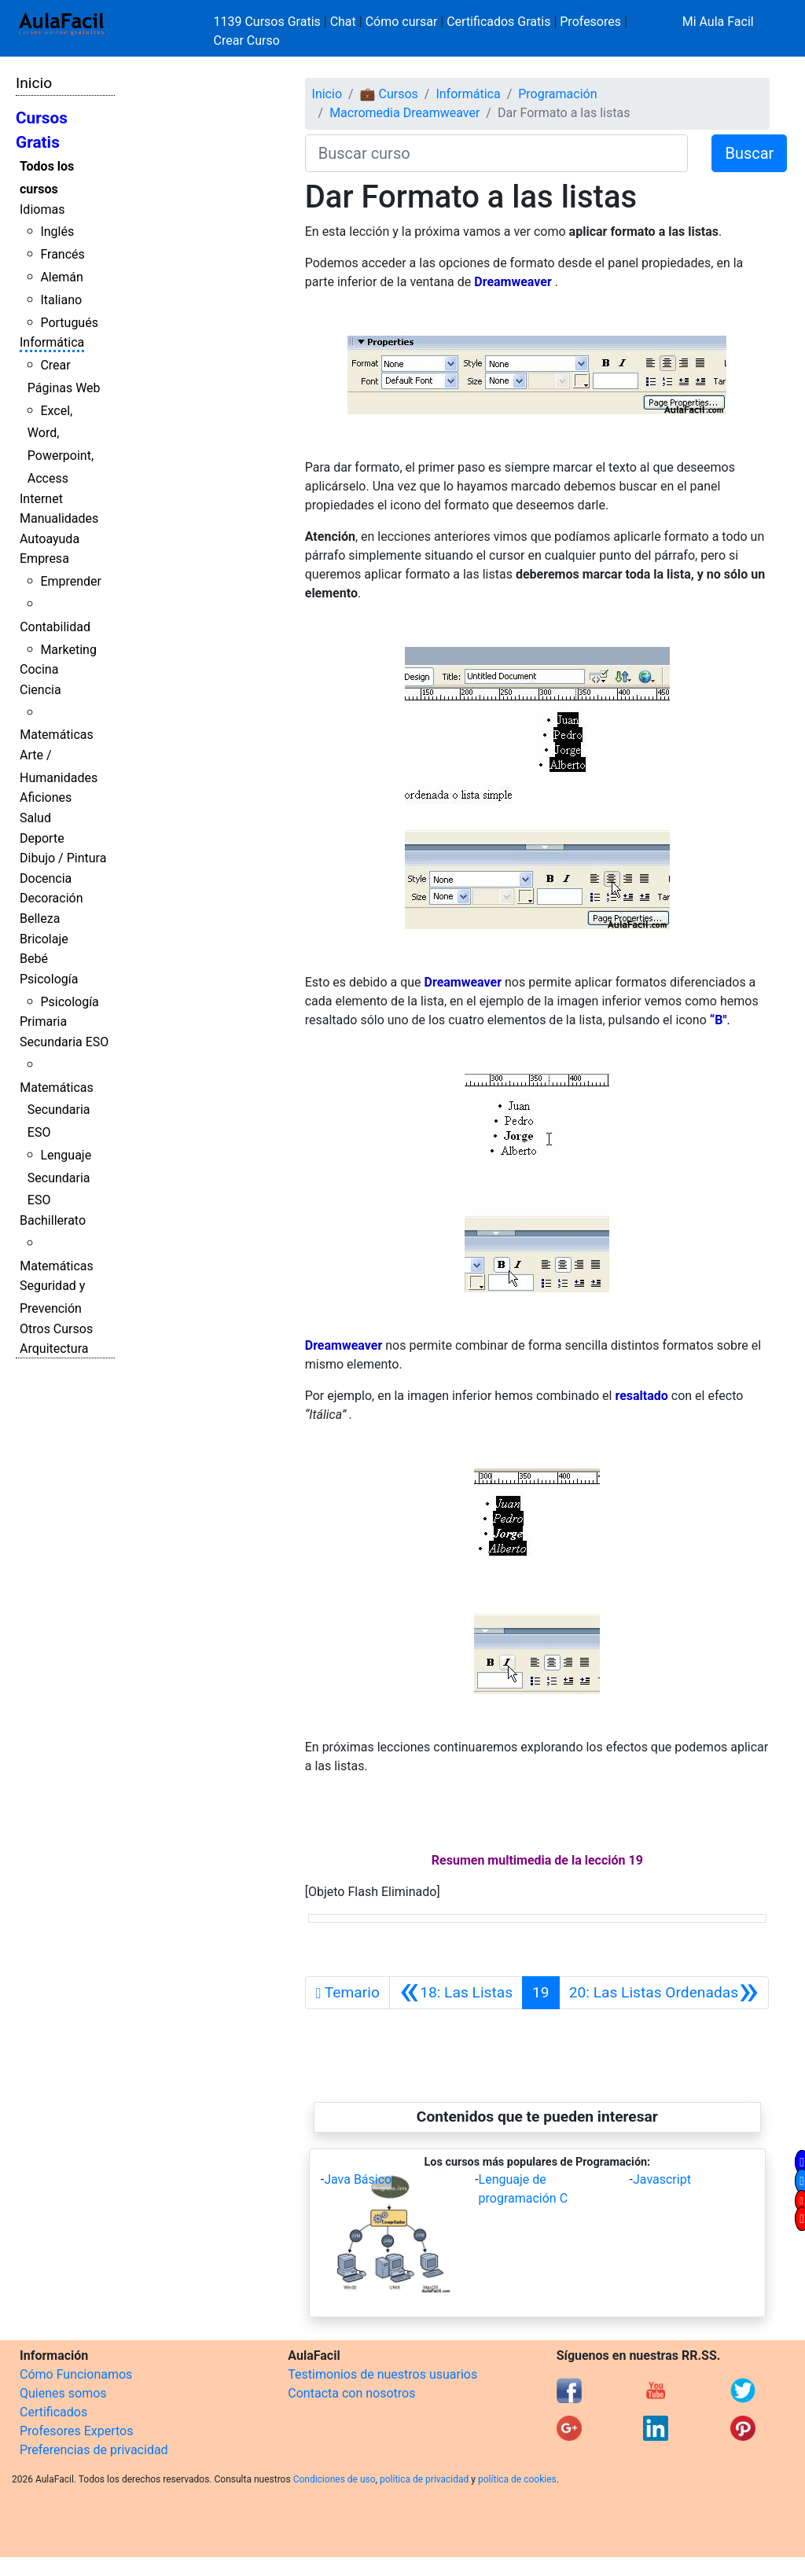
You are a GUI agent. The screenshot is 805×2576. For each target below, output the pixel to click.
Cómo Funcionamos (76, 2374)
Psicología (49, 979)
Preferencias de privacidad (94, 2449)
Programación (557, 93)
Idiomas (42, 209)
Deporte (42, 838)
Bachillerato (53, 1220)
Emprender (70, 581)
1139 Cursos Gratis (269, 21)
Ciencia (40, 689)
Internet (41, 498)
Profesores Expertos (76, 2430)
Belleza (40, 918)
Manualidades (59, 518)
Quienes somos (63, 2393)
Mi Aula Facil (718, 21)
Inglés (57, 231)
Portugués (69, 322)
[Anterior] (456, 1992)
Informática (52, 342)
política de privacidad (424, 2479)
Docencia (46, 878)
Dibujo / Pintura (63, 858)
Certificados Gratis (498, 21)
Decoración (51, 898)
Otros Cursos (56, 1328)
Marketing (68, 649)
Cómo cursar (402, 21)
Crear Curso (247, 40)
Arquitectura (54, 1348)
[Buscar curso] (497, 153)
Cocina (39, 669)
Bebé (34, 958)
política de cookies (517, 2479)
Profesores (590, 21)
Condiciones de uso (334, 2479)
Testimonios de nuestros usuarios (382, 2374)
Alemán (61, 277)
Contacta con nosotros (351, 2393)
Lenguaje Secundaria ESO (59, 1178)
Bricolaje (44, 939)
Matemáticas (57, 734)
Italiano (61, 299)
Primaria (43, 1021)
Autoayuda (49, 538)
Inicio (34, 83)
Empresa (44, 558)
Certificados (53, 2412)
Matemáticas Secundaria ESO (57, 1110)
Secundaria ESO (64, 1041)
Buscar (749, 153)
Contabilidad (55, 626)
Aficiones (46, 797)
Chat (343, 21)
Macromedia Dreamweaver (404, 112)
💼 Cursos (389, 93)
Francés (62, 254)
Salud (35, 817)
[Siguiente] (664, 1992)
